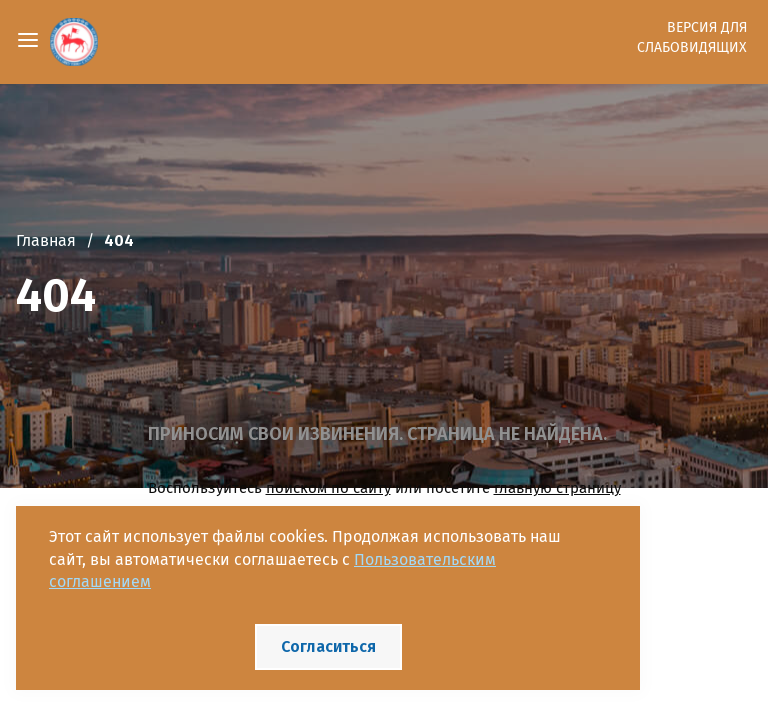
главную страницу (557, 488)
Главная (46, 240)
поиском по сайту (328, 488)
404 (119, 240)
